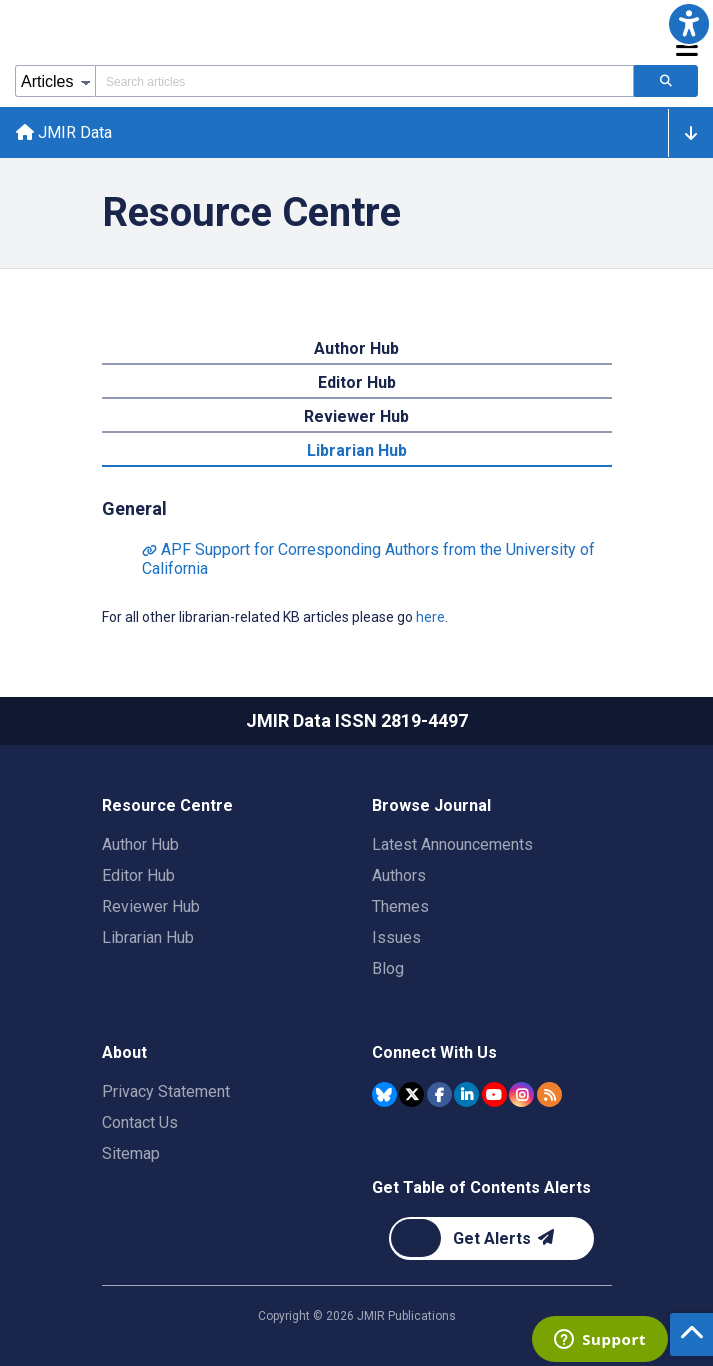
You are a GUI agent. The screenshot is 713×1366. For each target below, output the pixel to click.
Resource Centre (167, 805)
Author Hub (140, 844)
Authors (399, 875)
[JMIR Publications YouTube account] (494, 1094)
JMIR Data (64, 132)
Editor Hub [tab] (357, 382)
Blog (388, 968)
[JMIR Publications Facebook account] (439, 1094)
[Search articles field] (364, 81)
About (124, 1052)
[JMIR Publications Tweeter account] (411, 1094)
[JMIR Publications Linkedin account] (466, 1094)
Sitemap (131, 1153)
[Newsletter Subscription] (491, 1238)
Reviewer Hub (151, 906)
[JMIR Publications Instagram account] (521, 1094)
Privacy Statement (166, 1091)
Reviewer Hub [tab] (356, 416)
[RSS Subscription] (549, 1094)
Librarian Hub (148, 937)
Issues (396, 937)
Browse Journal (431, 805)
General (134, 508)
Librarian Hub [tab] (357, 450)
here (430, 617)
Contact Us (140, 1122)
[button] (689, 24)
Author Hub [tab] (356, 348)
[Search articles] (666, 81)
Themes (400, 906)
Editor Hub (138, 875)
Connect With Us (434, 1052)
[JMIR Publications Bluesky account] (384, 1094)
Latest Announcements (452, 844)
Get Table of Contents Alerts (481, 1187)
